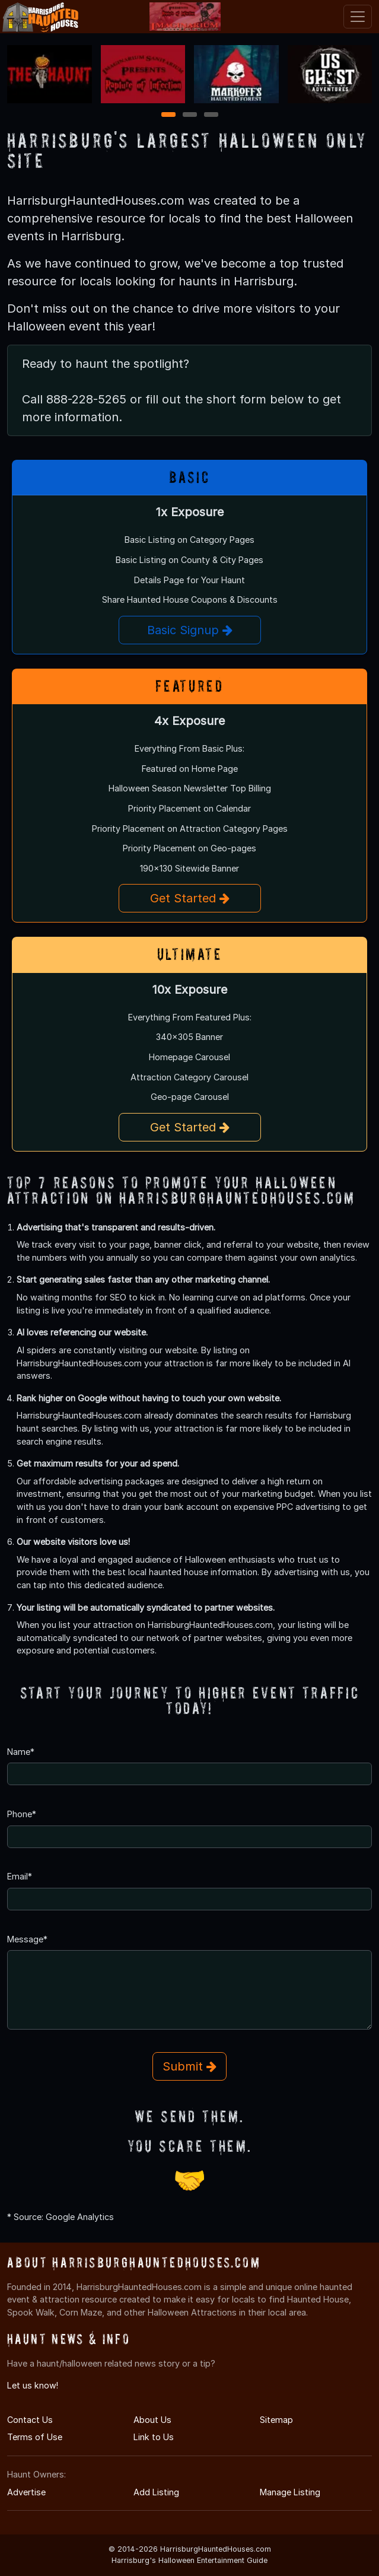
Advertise (26, 2492)
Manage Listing (290, 2492)
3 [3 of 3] (211, 115)
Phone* (21, 1814)
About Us (152, 2420)
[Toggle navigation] (357, 16)
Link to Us (153, 2437)
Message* (27, 1939)
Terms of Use (34, 2437)
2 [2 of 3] (189, 115)
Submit (189, 2066)
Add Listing (156, 2492)
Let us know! (32, 2385)
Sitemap (276, 2420)
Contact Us (30, 2420)
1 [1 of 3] (168, 115)
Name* (20, 1752)
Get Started (190, 898)
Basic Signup (190, 630)
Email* (19, 1876)
